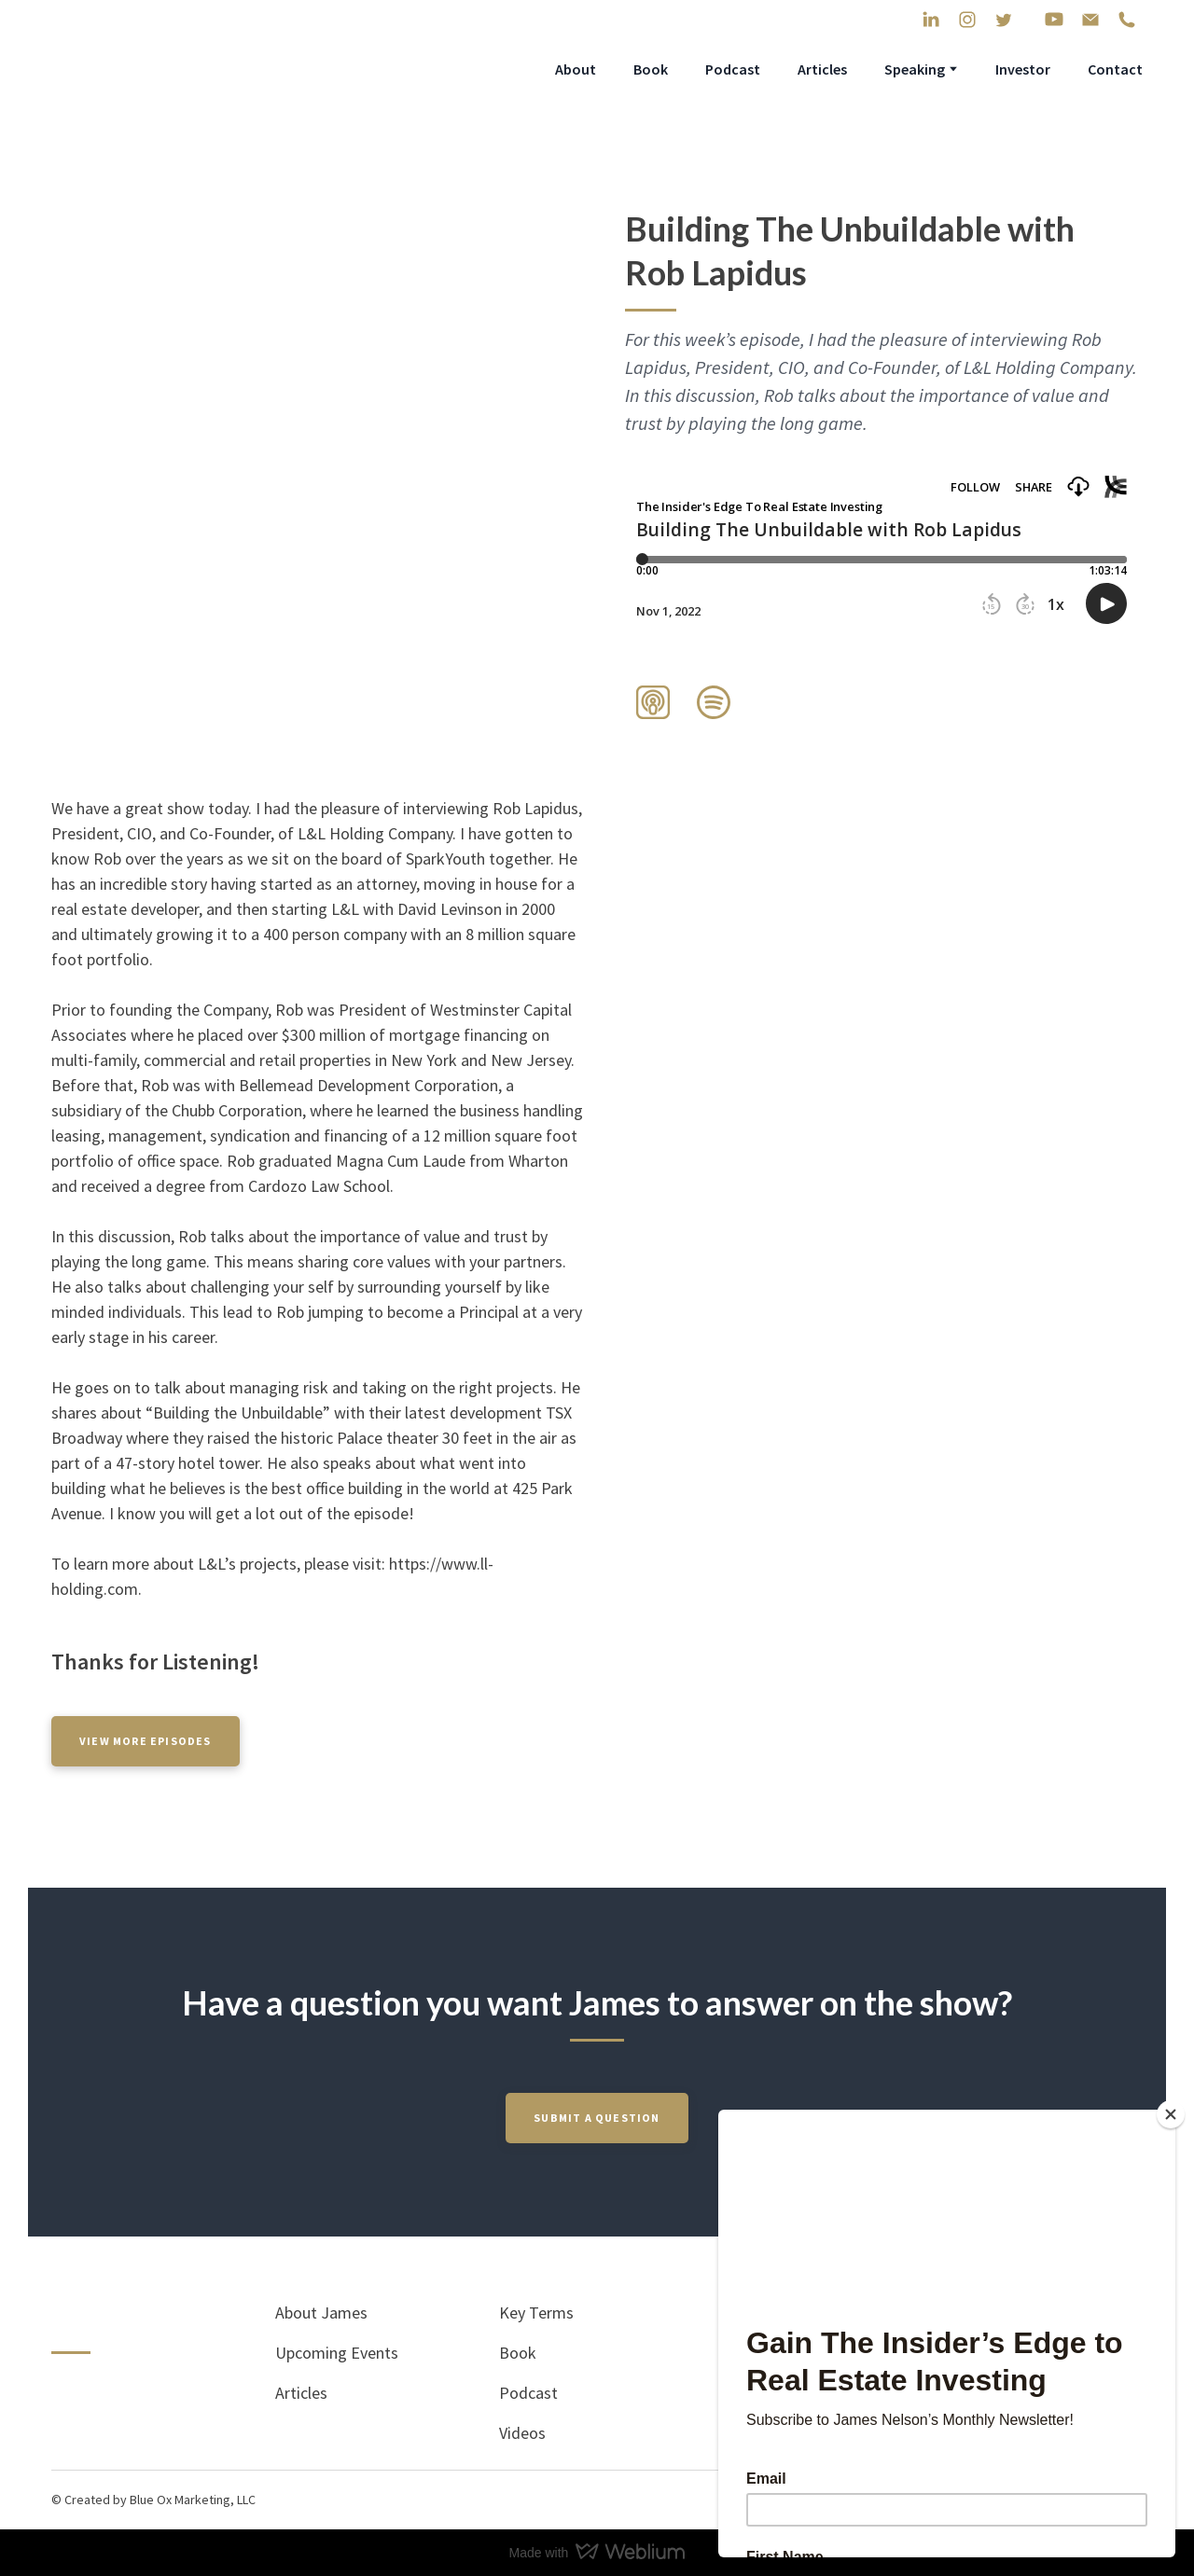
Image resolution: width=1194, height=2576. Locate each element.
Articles (822, 69)
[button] (931, 19)
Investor (1022, 69)
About (575, 69)
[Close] (1171, 2114)
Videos (522, 2433)
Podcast (732, 69)
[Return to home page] (183, 68)
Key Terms (536, 2312)
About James (321, 2312)
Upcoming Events (336, 2352)
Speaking (914, 69)
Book (650, 69)
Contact (1115, 69)
